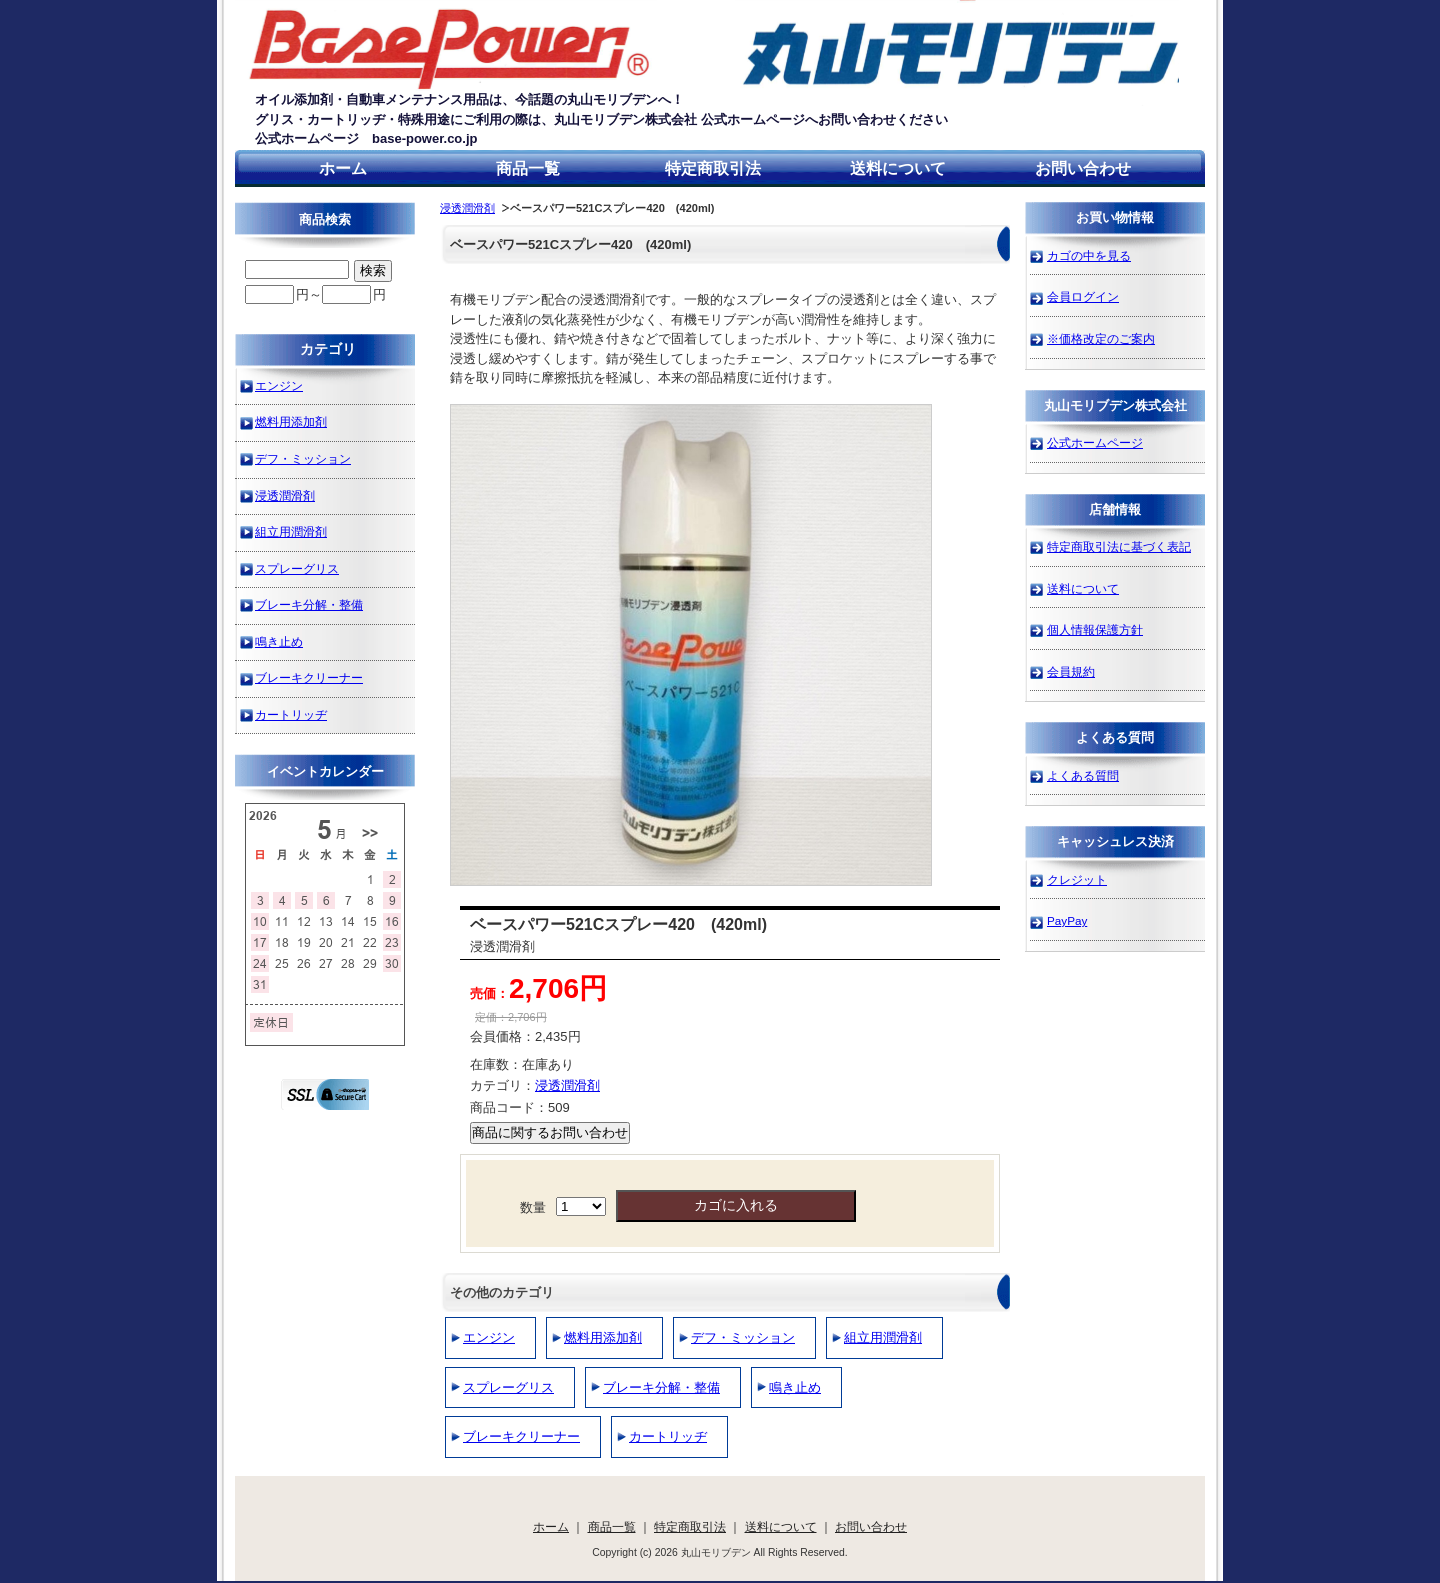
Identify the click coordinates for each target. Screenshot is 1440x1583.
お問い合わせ (1083, 168)
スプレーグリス (508, 1387)
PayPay (1067, 920)
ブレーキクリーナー (521, 1436)
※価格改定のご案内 (1101, 338)
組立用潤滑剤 (883, 1337)
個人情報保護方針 (1095, 629)
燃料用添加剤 (603, 1337)
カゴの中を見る (1089, 255)
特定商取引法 (713, 168)
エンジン (489, 1337)
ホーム (343, 168)
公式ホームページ (1095, 442)
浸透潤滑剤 (467, 208)
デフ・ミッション (743, 1337)
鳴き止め (795, 1387)
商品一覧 (528, 168)
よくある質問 (1083, 775)
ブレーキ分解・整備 (661, 1387)
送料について (898, 168)
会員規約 (1071, 671)
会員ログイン (1083, 296)
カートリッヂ (668, 1436)
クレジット (1077, 879)
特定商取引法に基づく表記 (1119, 546)
